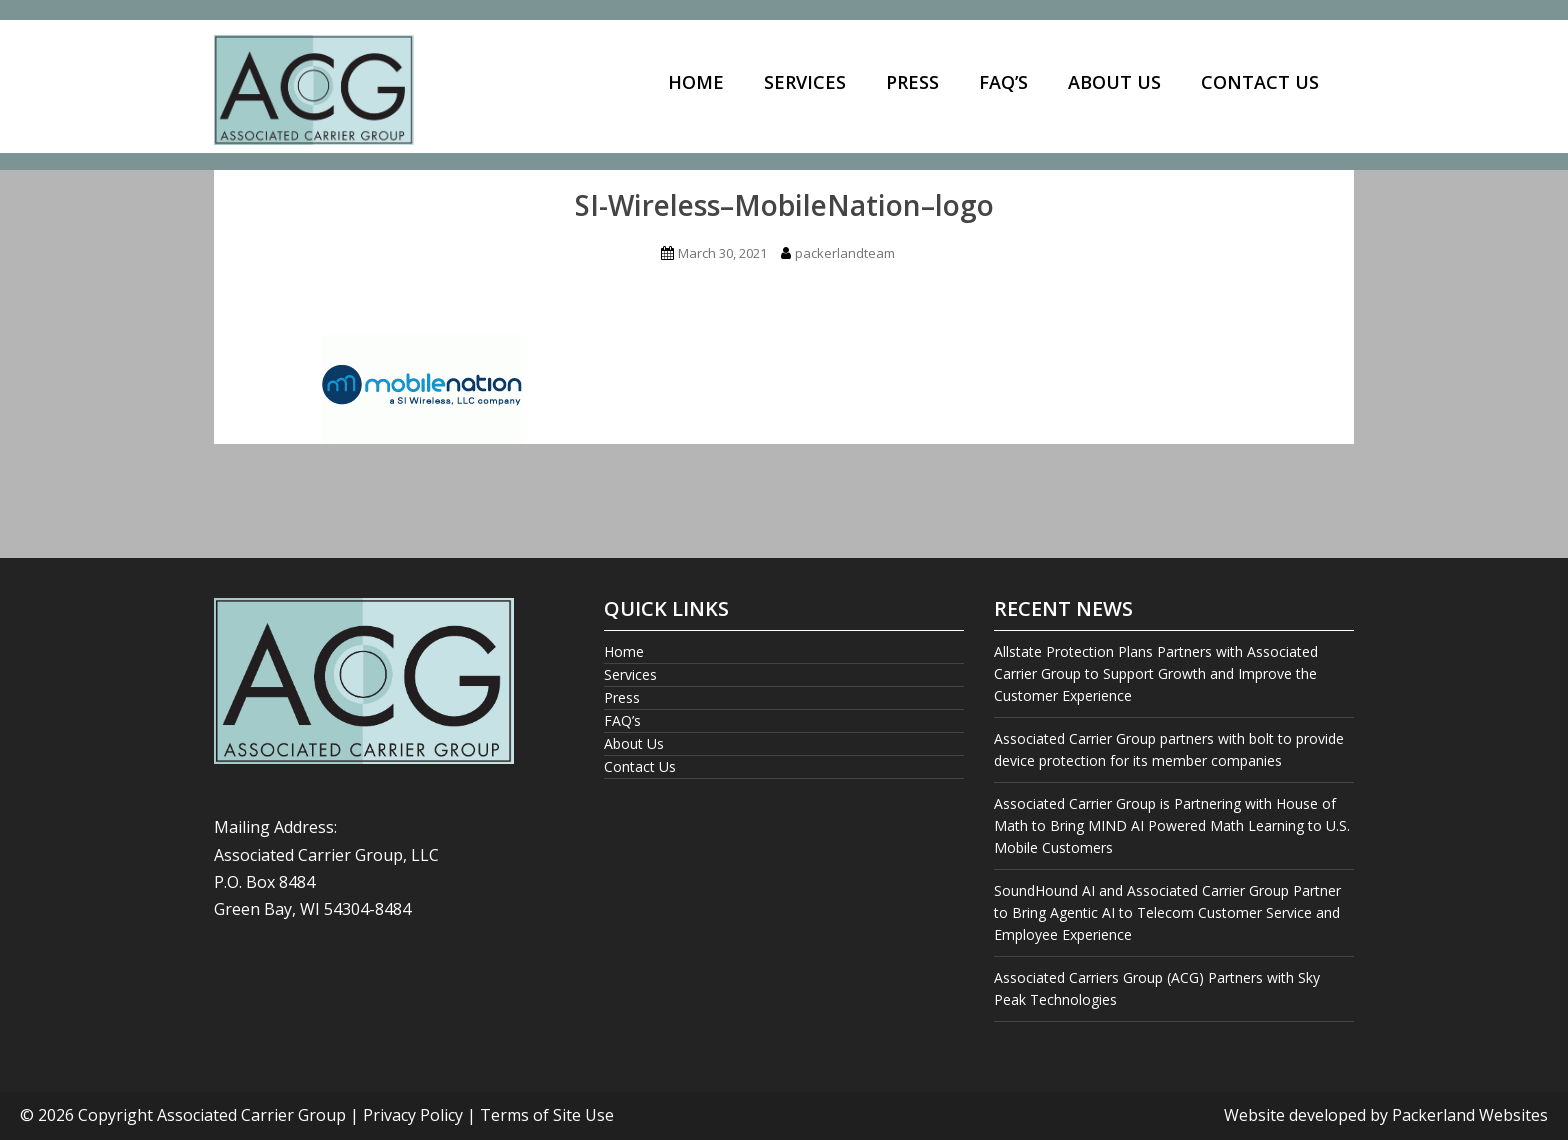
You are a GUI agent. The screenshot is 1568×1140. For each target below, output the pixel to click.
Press (912, 82)
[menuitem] (696, 83)
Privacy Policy (413, 1115)
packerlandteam (845, 253)
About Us (1114, 82)
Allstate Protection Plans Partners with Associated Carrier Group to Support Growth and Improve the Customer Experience (1156, 673)
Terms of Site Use (547, 1115)
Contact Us (1260, 82)
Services (805, 82)
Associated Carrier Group (251, 1115)
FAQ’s (1003, 82)
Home (696, 82)
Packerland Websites (1470, 1115)
